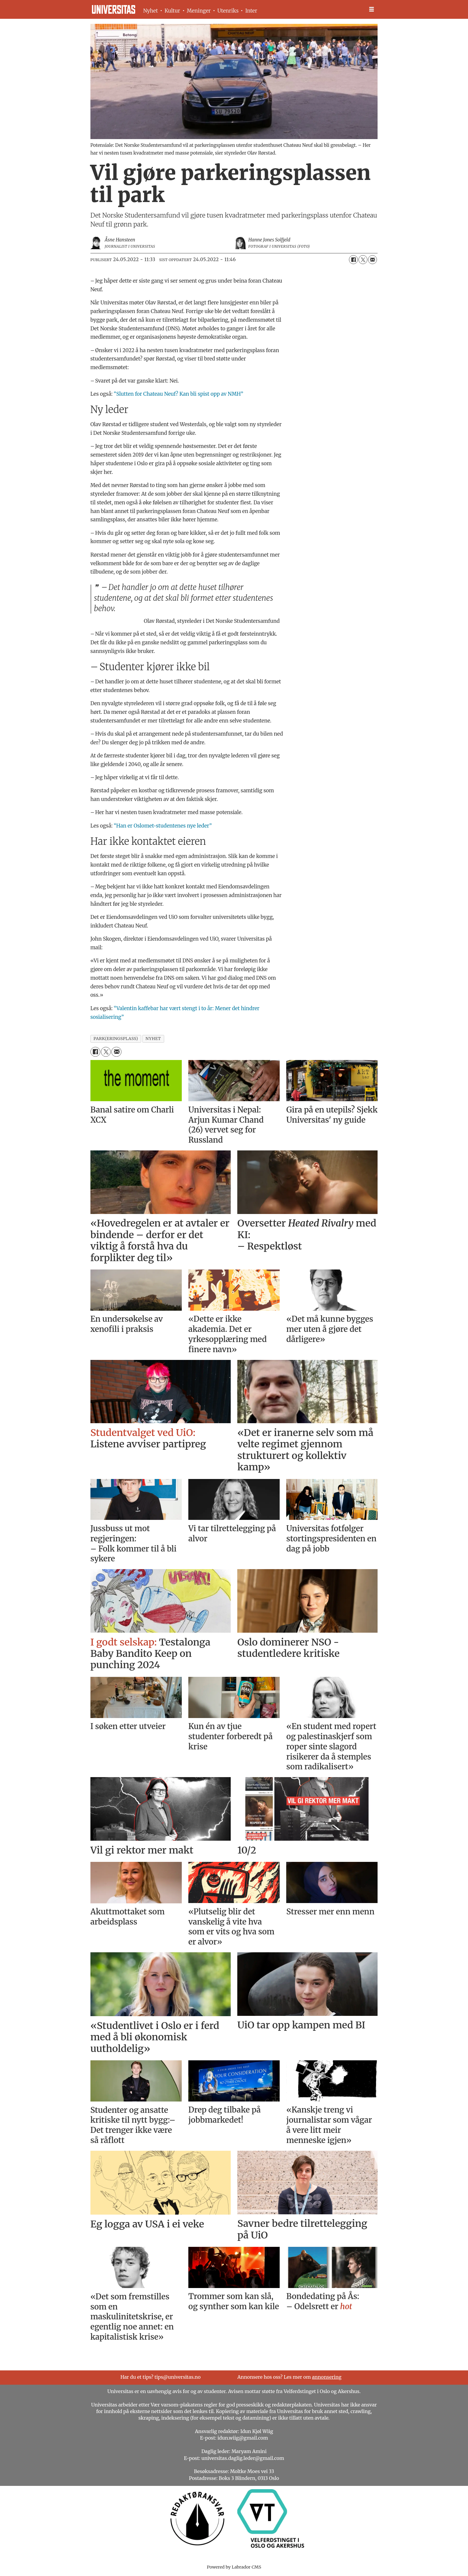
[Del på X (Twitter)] (362, 259)
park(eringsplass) (115, 1038)
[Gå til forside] (113, 9)
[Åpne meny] (371, 9)
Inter (251, 10)
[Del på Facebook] (353, 259)
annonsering (326, 2377)
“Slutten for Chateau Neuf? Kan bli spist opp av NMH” (178, 394)
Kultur (172, 10)
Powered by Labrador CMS (234, 2567)
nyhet (153, 1038)
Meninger (199, 10)
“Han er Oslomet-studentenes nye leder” (163, 825)
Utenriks (227, 10)
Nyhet (150, 10)
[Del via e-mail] (372, 259)
